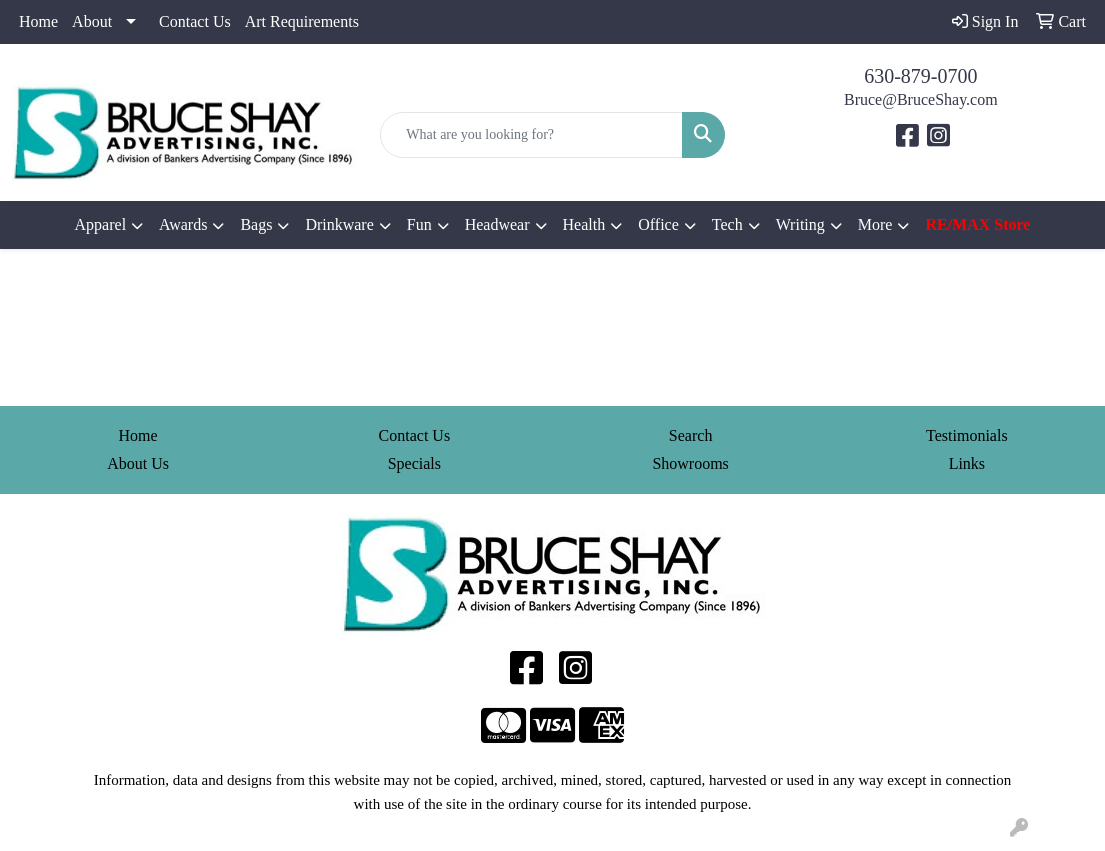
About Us (138, 463)
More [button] (875, 224)
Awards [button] (183, 224)
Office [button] (658, 224)
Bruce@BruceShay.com (921, 99)
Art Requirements (302, 21)
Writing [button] (800, 224)
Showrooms (690, 463)
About (92, 21)
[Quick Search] (531, 135)
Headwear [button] (497, 224)
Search (691, 435)
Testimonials (967, 435)
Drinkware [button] (339, 224)
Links (967, 463)
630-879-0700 (920, 76)
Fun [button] (419, 224)
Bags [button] (256, 224)
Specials (414, 463)
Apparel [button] (101, 224)
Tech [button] (727, 224)
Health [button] (584, 224)
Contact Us (195, 21)
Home (38, 21)
